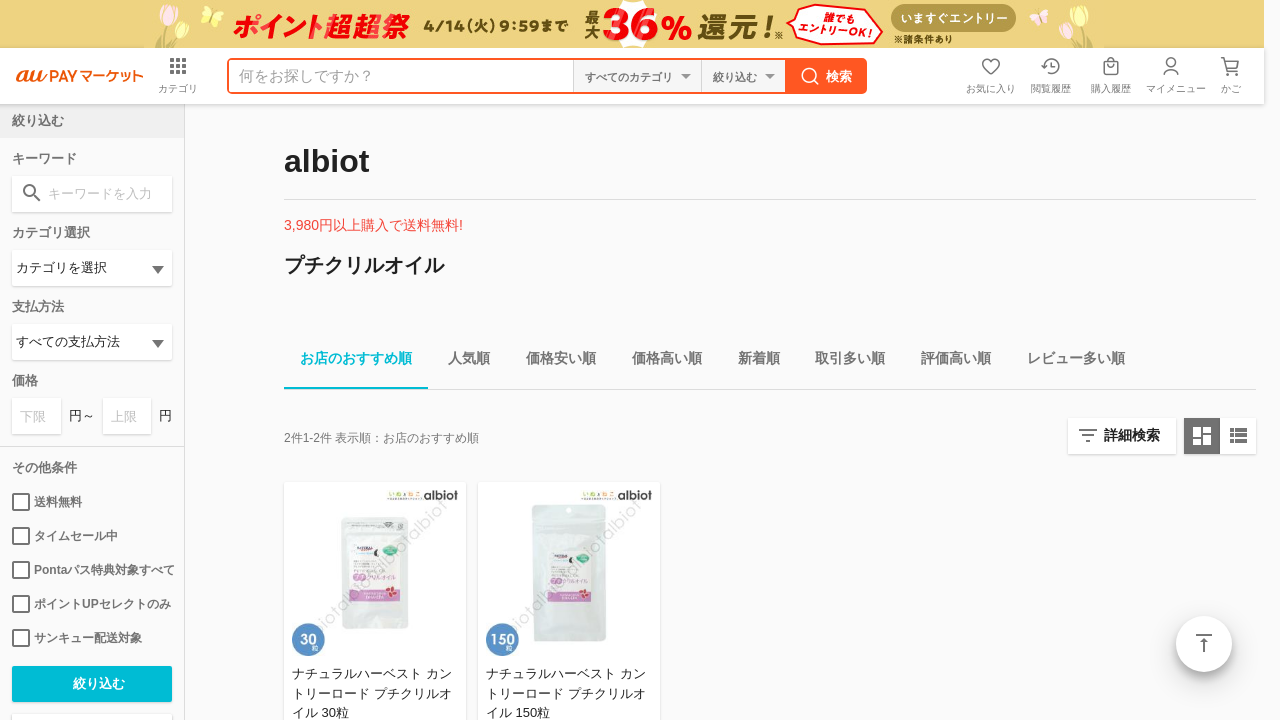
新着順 (751, 361)
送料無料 (47, 502)
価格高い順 (659, 361)
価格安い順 (553, 361)
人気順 (461, 361)
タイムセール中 (65, 536)
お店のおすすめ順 (348, 361)
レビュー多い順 (1068, 361)
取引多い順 (842, 361)
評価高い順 (948, 361)
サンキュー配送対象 (77, 638)
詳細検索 (1132, 435)
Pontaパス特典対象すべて (92, 570)
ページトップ (1204, 644)
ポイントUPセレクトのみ (91, 604)
